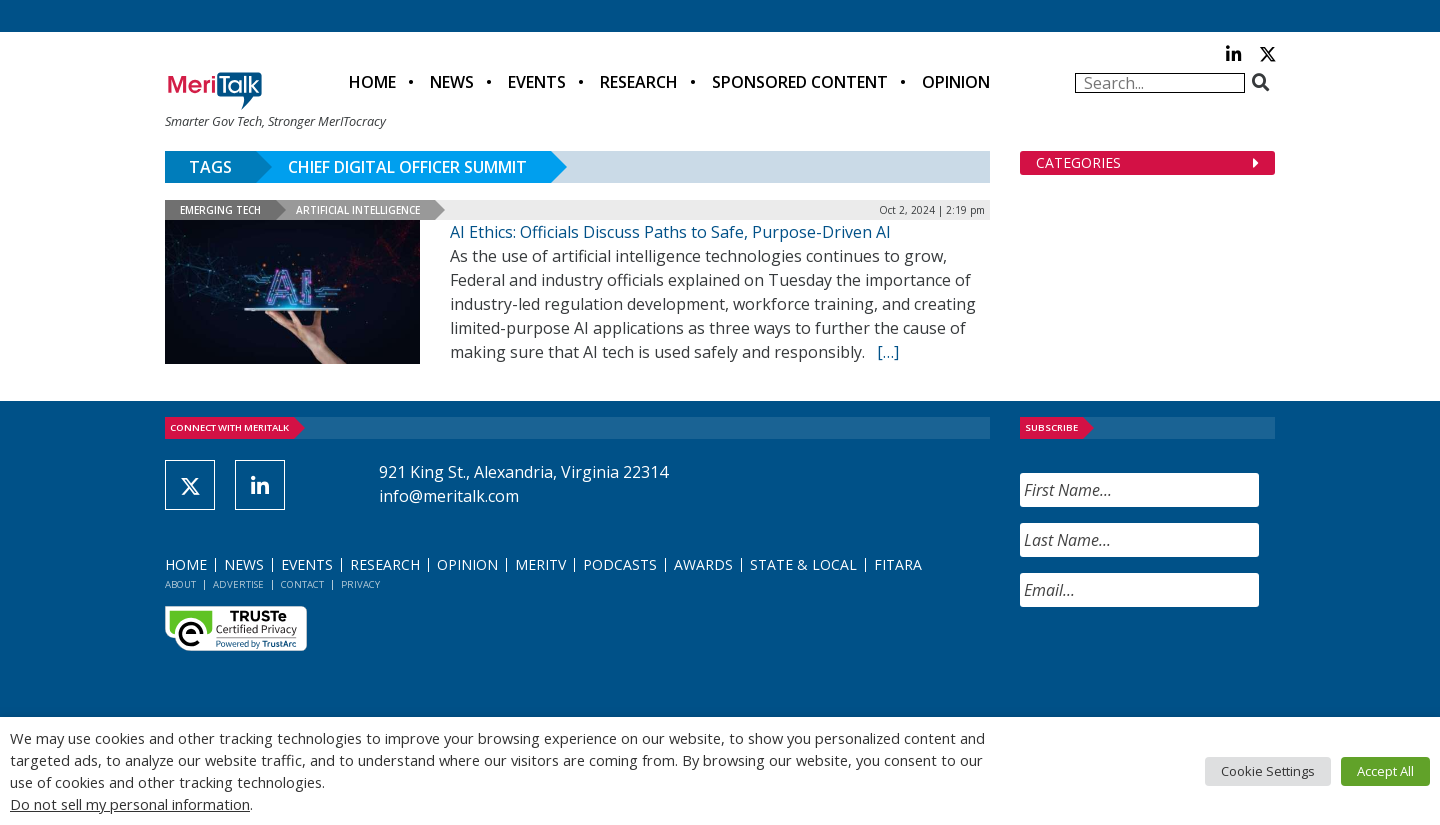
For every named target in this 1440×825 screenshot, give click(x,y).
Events (537, 82)
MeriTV (540, 564)
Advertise (238, 584)
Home (372, 82)
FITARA (898, 564)
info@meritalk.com (449, 496)
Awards (703, 564)
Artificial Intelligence (358, 210)
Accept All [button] (1385, 771)
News (452, 82)
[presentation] (1172, 662)
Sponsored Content (800, 82)
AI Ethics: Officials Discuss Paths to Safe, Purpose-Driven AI (670, 232)
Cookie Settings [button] (1268, 771)
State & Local (803, 564)
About (180, 584)
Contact (302, 584)
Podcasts (620, 564)
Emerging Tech (220, 210)
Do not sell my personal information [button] (130, 804)
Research (639, 82)
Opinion (956, 82)
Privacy (360, 584)
